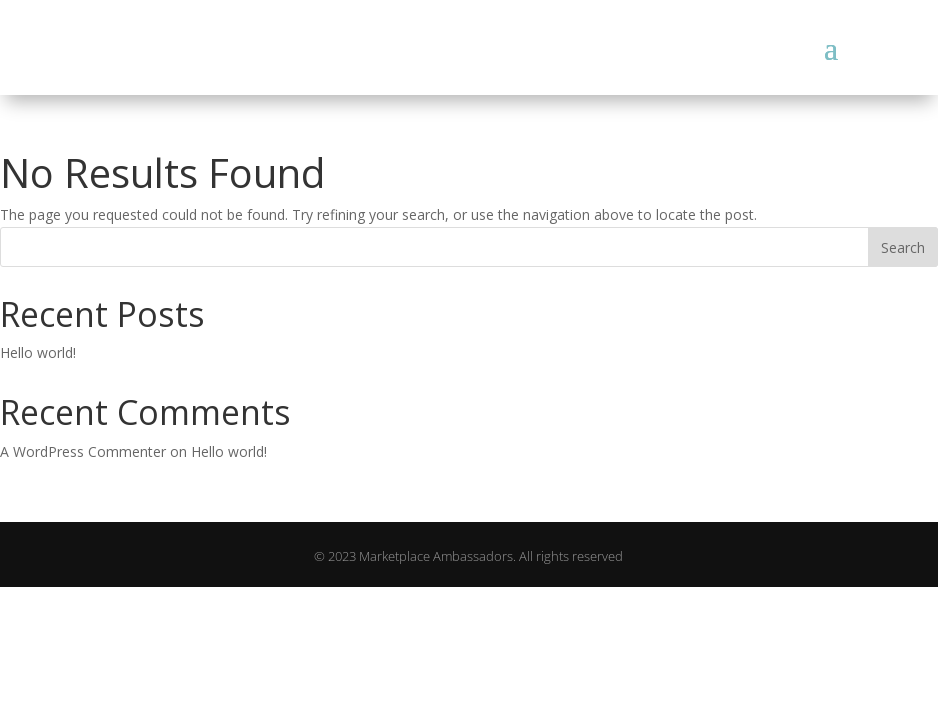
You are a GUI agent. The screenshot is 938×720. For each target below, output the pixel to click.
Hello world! (38, 352)
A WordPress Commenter (83, 451)
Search (903, 247)
